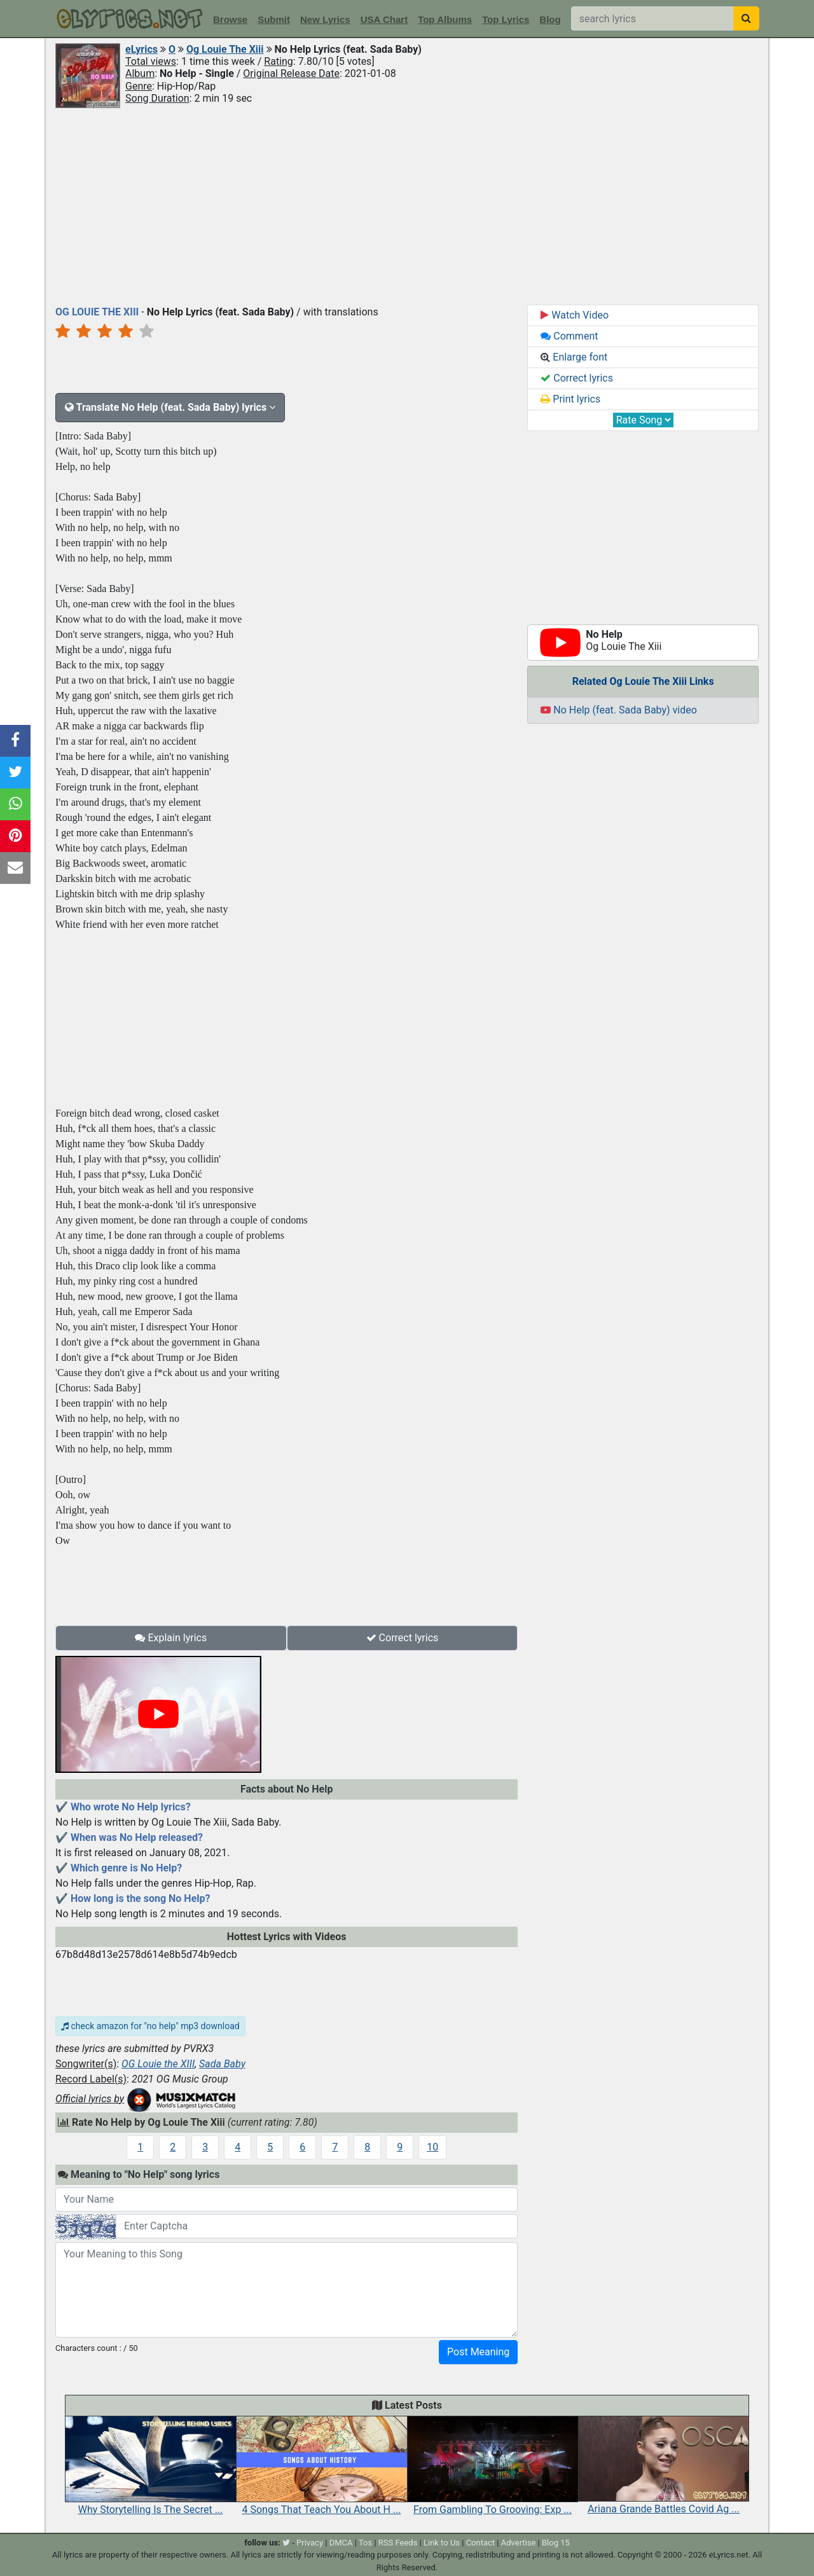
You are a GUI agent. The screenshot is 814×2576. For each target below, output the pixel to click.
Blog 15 (556, 2542)
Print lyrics (570, 399)
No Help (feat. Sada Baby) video (619, 710)
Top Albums (445, 19)
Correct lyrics (402, 1638)
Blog (549, 19)
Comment (569, 336)
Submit (274, 19)
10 (432, 2147)
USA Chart (384, 19)
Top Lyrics (505, 19)
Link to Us (442, 2542)
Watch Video (575, 315)
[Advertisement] (407, 205)
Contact (480, 2542)
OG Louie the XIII (158, 2064)
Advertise (518, 2542)
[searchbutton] (746, 18)
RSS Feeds (398, 2542)
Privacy (309, 2542)
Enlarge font (574, 357)
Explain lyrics (171, 1638)
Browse (230, 19)
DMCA (341, 2542)
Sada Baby (222, 2064)
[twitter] (286, 2542)
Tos (365, 2542)
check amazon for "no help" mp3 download (150, 2026)
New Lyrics (325, 19)
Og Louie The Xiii (225, 49)
